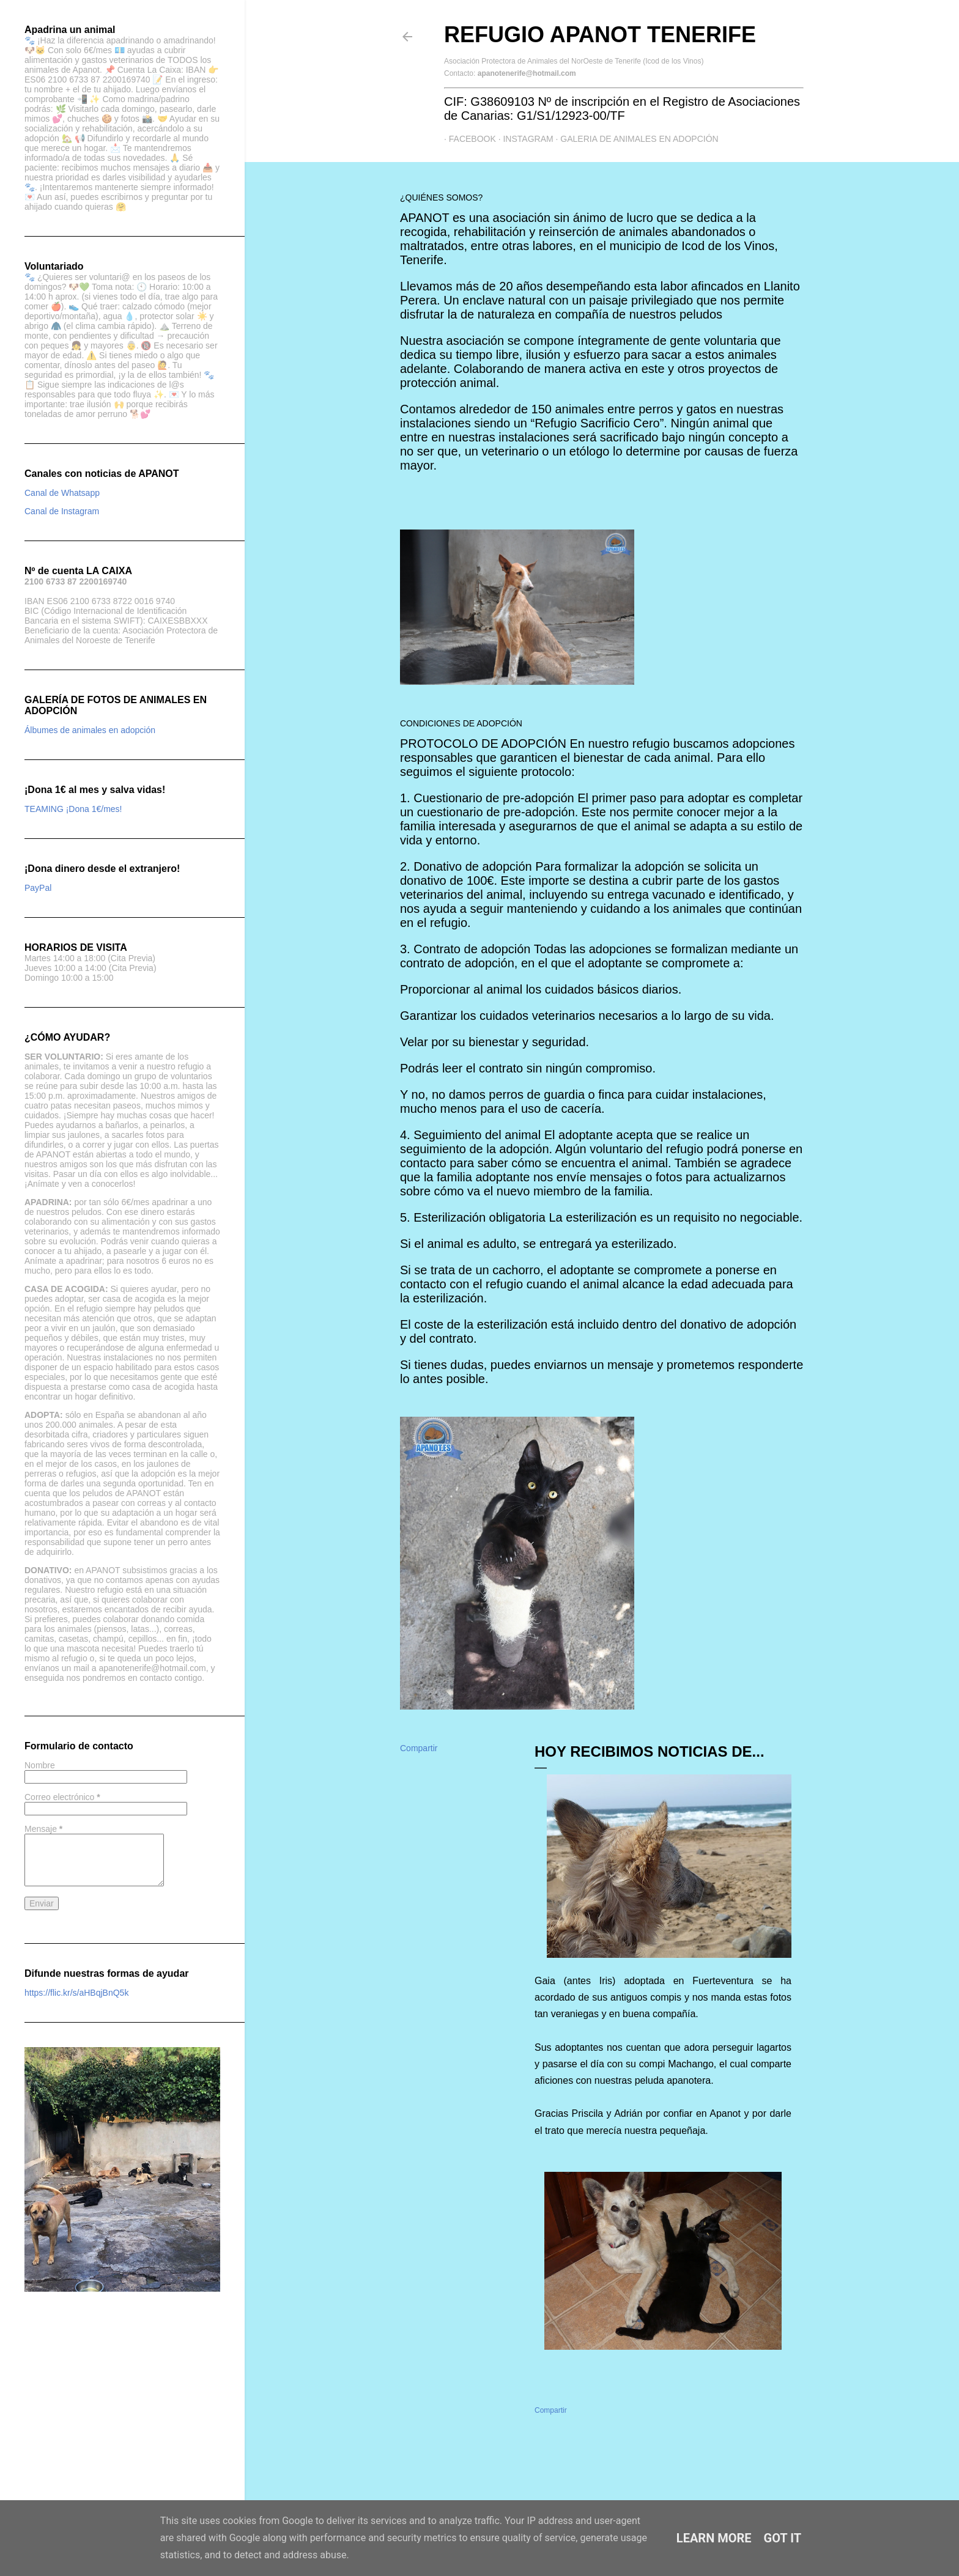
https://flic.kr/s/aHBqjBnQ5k (76, 1993)
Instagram (523, 139)
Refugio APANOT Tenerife (600, 34)
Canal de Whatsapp (62, 493)
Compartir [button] (418, 1748)
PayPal (37, 888)
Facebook (467, 139)
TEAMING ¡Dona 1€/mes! (73, 809)
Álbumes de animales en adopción (89, 730)
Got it (783, 2538)
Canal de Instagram (61, 511)
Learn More (714, 2538)
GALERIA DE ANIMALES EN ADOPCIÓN (635, 139)
